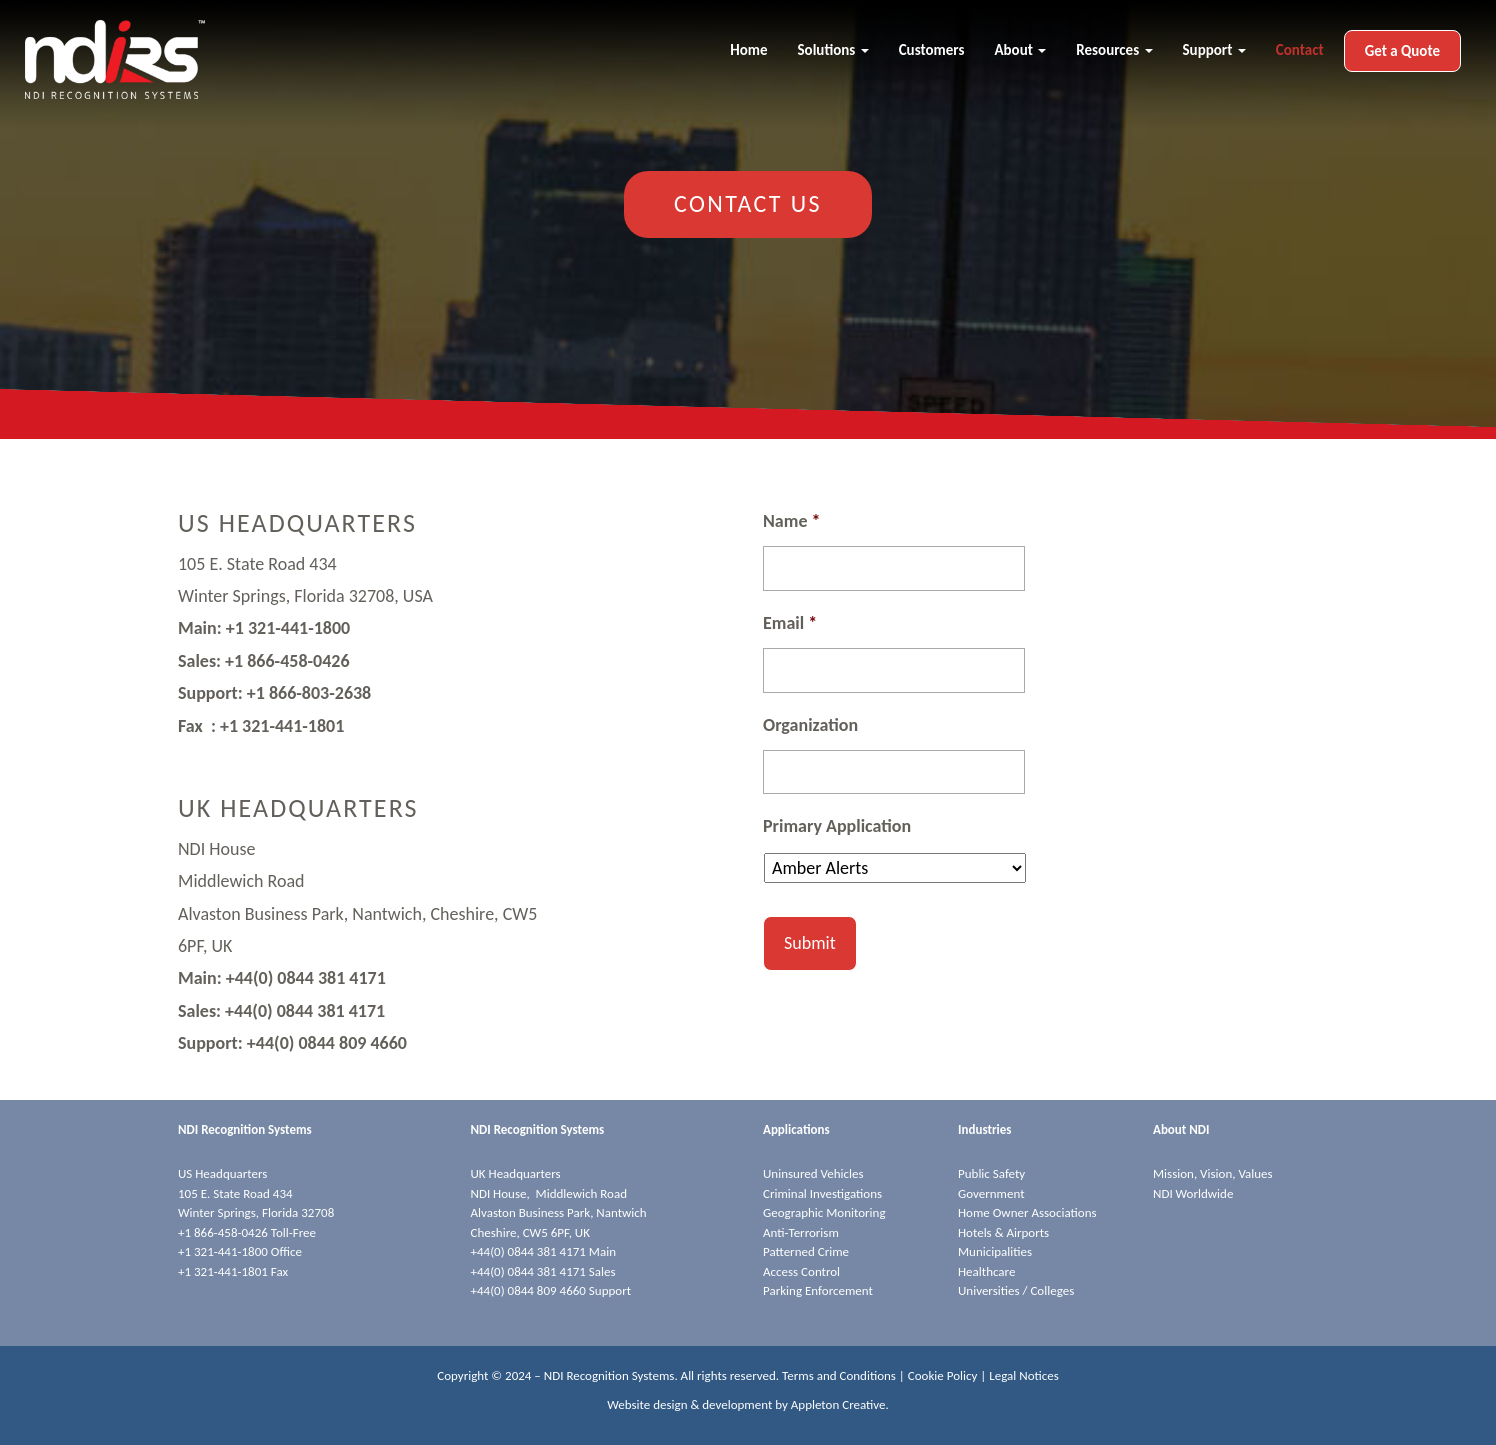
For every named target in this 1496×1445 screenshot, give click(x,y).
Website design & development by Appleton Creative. (748, 1404)
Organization (810, 725)
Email (790, 623)
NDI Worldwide (1193, 1193)
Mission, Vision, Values (1213, 1173)
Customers (932, 50)
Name (791, 521)
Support (1214, 50)
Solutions (833, 50)
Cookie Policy (943, 1375)
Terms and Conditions (839, 1375)
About (1020, 50)
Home (748, 50)
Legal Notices (1024, 1375)
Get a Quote (1402, 51)
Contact (1300, 50)
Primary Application (837, 826)
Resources (1114, 50)
